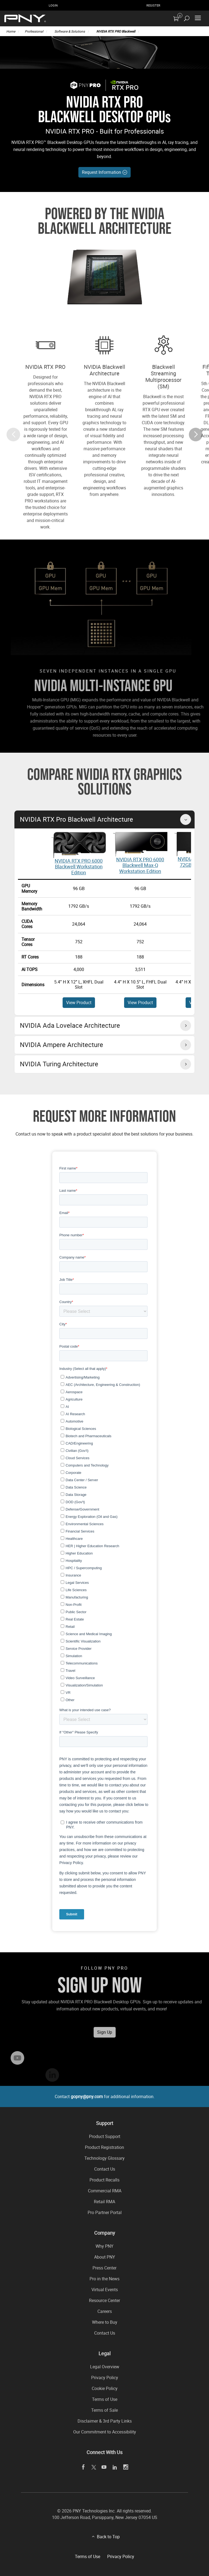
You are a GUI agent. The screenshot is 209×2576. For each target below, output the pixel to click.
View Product (78, 1002)
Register (153, 5)
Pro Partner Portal (105, 2212)
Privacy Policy (104, 2377)
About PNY (104, 2257)
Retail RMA (104, 2202)
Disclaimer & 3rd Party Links (105, 2421)
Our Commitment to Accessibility (104, 2432)
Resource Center (104, 2300)
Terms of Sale (104, 2410)
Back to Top (108, 2537)
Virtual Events (104, 2290)
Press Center (104, 2268)
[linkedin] (115, 2467)
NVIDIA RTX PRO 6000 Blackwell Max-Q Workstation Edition (140, 865)
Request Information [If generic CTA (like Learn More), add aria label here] (104, 172)
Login (53, 5)
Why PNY (104, 2246)
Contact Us (104, 2169)
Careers (104, 2311)
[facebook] (83, 2467)
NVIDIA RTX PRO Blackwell (115, 31)
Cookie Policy (105, 2388)
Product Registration (104, 2147)
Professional (34, 31)
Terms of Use (104, 2399)
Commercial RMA (104, 2191)
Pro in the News (104, 2279)
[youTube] (104, 2467)
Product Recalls (104, 2180)
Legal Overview (104, 2367)
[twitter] (93, 2467)
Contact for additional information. (105, 2096)
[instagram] (126, 2467)
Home (10, 31)
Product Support (104, 2136)
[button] (195, 453)
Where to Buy (104, 2322)
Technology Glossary (104, 2158)
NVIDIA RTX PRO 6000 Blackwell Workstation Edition (79, 866)
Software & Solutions (69, 31)
